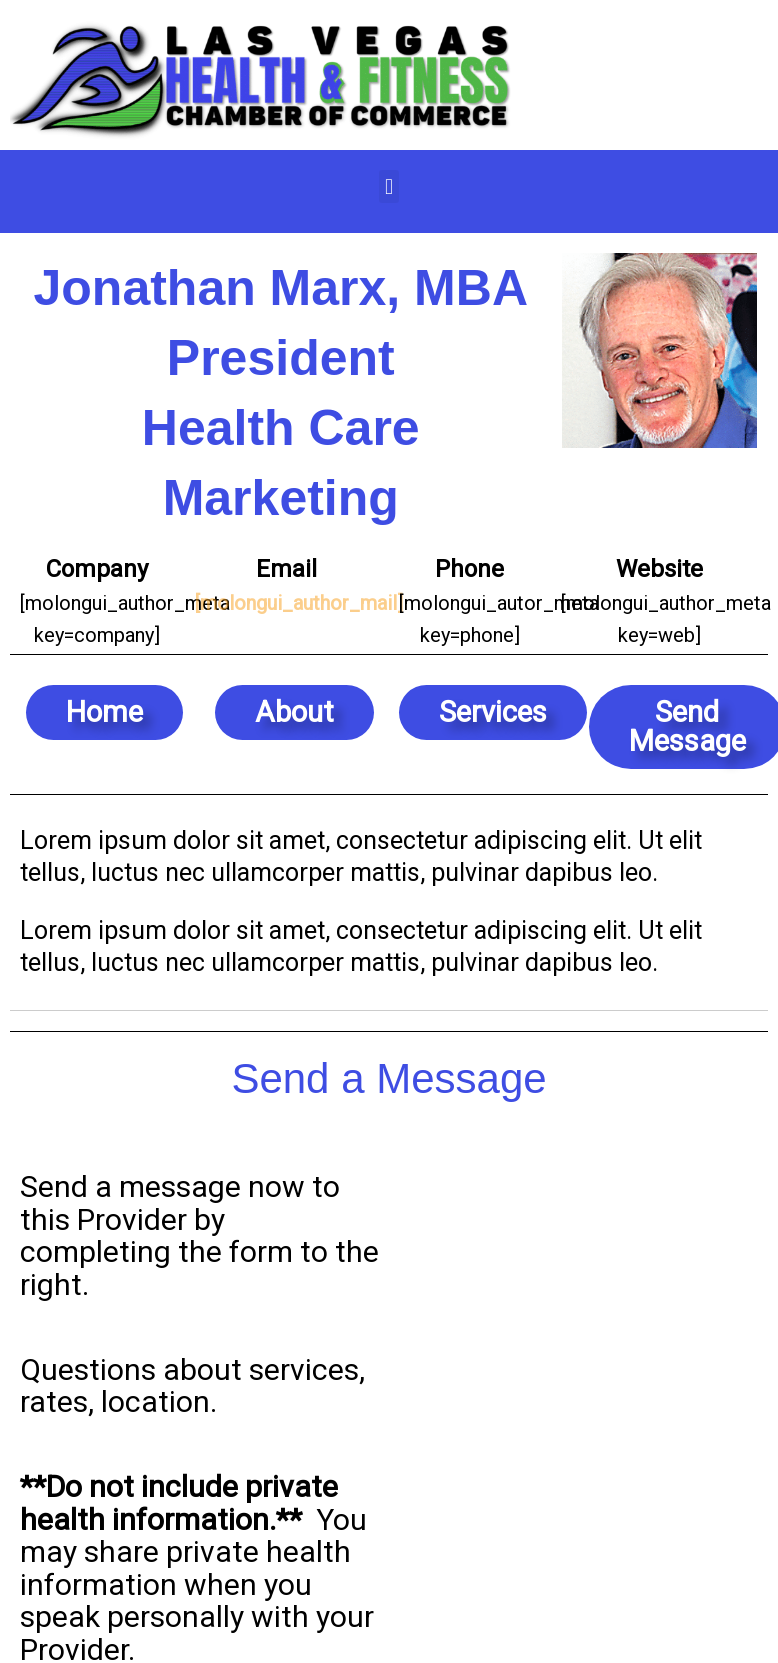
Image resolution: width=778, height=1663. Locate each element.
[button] (388, 186)
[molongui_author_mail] (299, 603)
